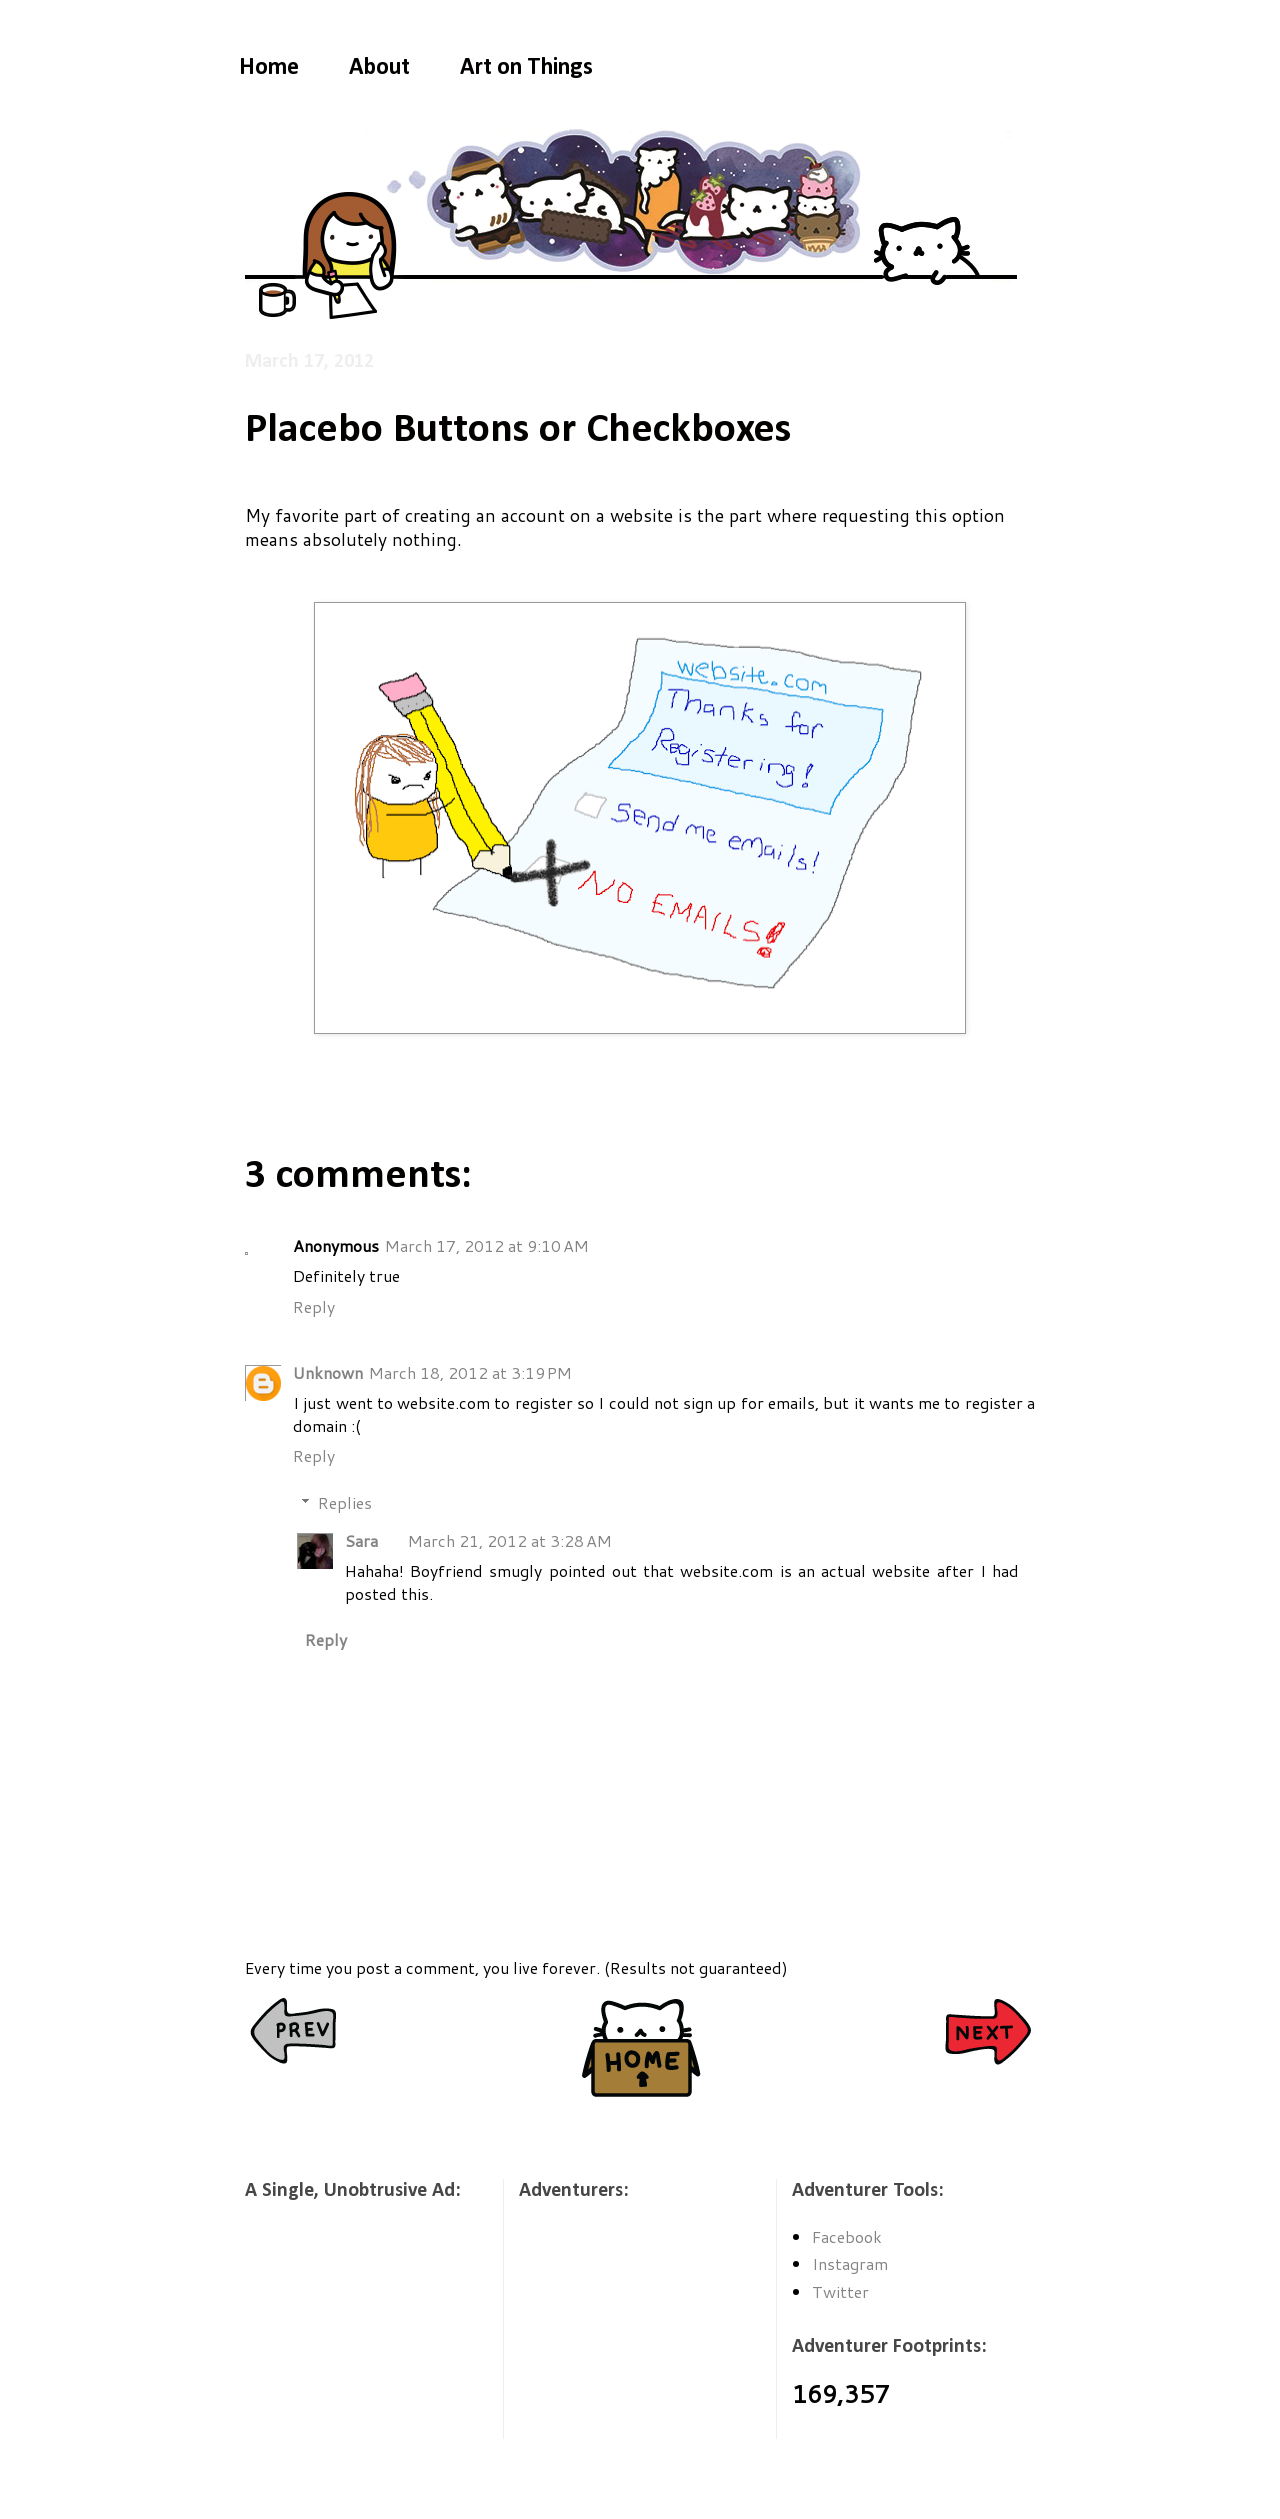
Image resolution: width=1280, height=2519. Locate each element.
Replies (345, 1502)
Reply (314, 1306)
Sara (361, 1540)
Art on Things (526, 68)
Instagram (850, 2263)
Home (269, 68)
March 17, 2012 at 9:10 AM (487, 1245)
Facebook (847, 2236)
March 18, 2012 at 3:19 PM (470, 1372)
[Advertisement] (345, 2333)
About (379, 68)
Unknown (328, 1372)
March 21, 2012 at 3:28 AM (510, 1540)
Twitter (840, 2291)
